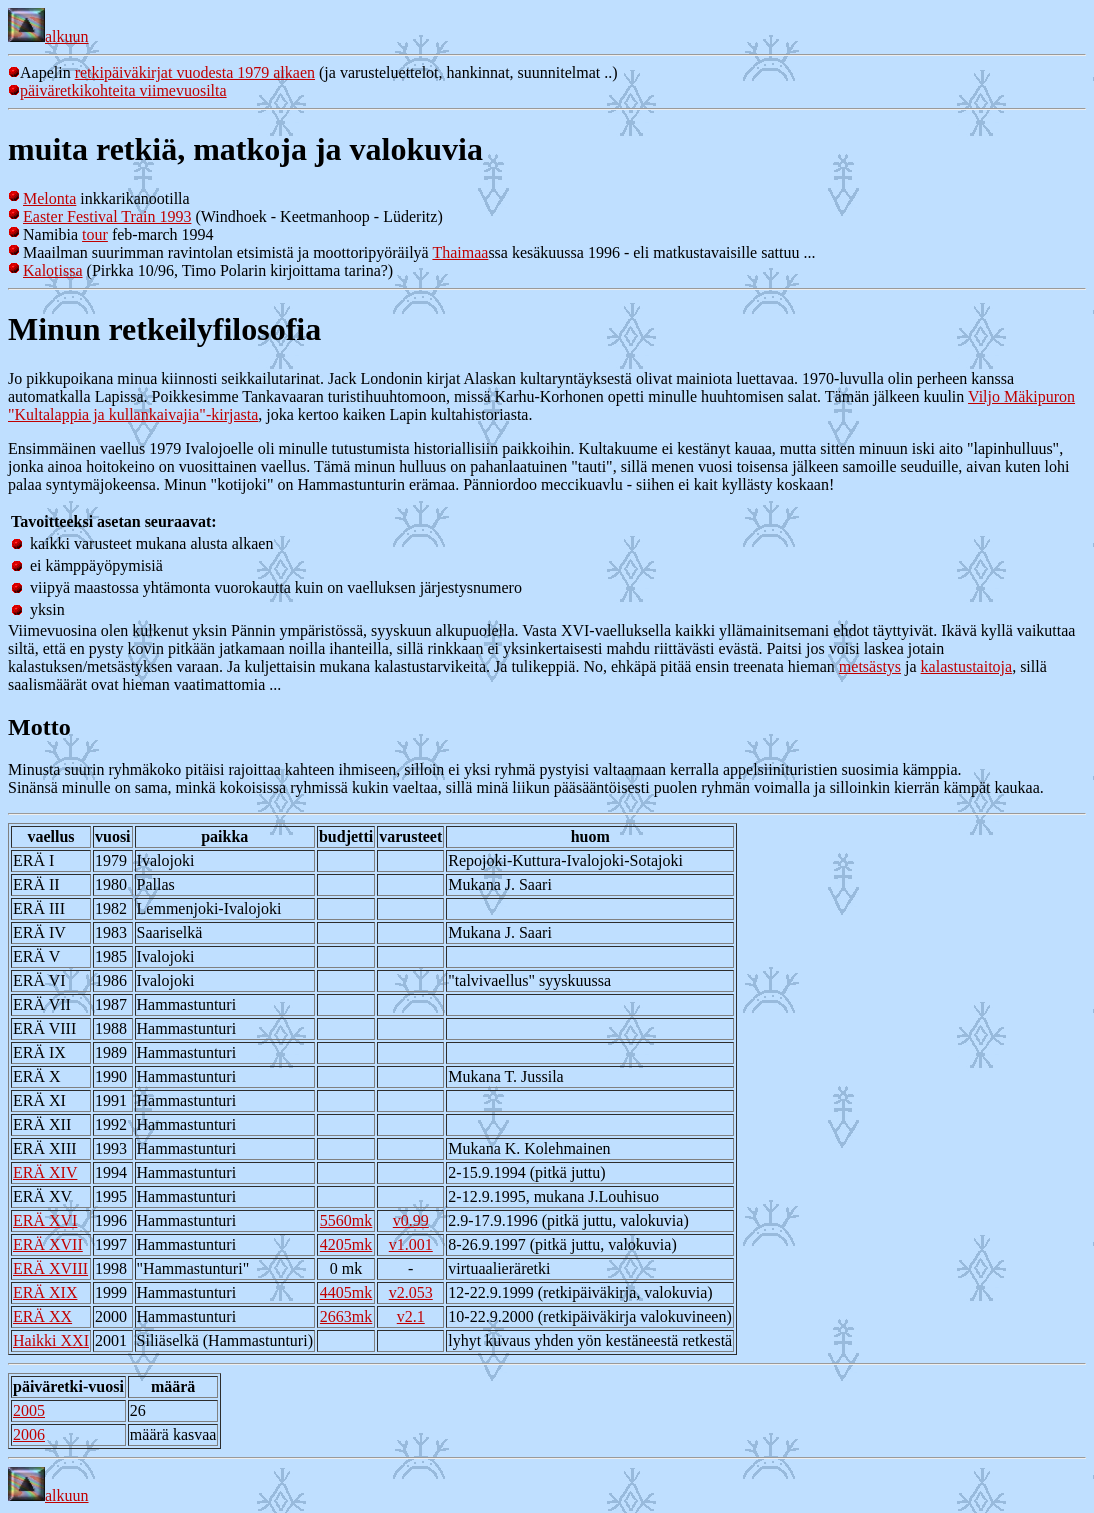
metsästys (870, 666)
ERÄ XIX (45, 1292)
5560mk (346, 1220)
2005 (29, 1410)
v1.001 (411, 1244)
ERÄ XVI (45, 1220)
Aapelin (41, 72)
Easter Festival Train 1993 (107, 216)
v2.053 (411, 1292)
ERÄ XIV (45, 1172)
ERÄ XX (42, 1316)
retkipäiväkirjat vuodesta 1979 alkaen (195, 72)
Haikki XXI (51, 1340)
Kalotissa (53, 270)
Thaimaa (460, 252)
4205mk (346, 1244)
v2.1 (411, 1316)
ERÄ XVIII (50, 1268)
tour (95, 234)
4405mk (346, 1292)
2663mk (346, 1316)
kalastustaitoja (967, 666)
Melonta (49, 198)
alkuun (48, 36)
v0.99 (411, 1220)
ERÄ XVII (48, 1244)
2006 (29, 1434)
